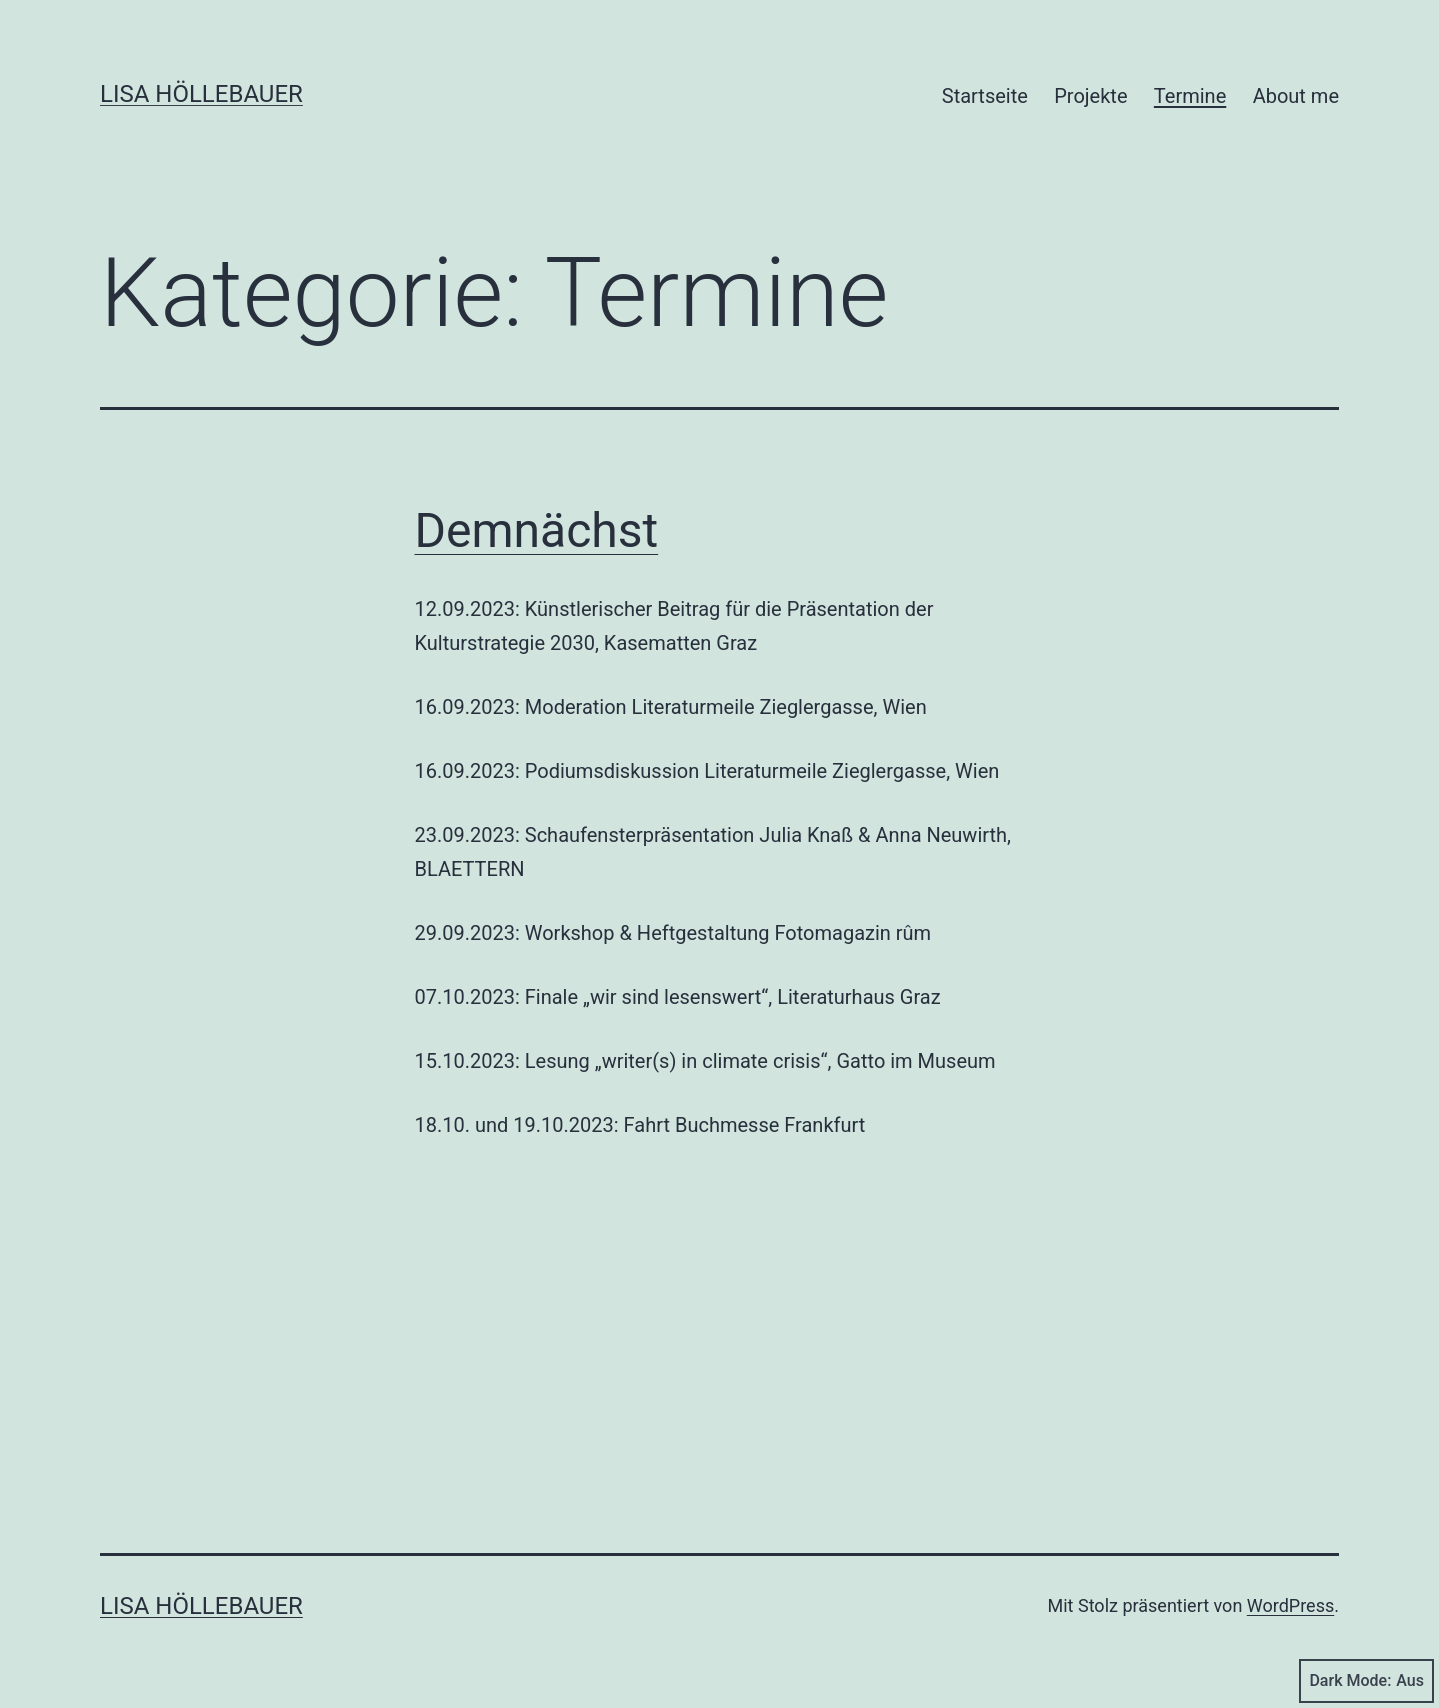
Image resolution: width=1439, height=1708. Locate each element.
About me (1296, 96)
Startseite (985, 96)
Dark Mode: (1366, 1681)
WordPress (1290, 1605)
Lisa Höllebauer (201, 94)
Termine (1190, 96)
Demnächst (537, 530)
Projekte (1090, 96)
